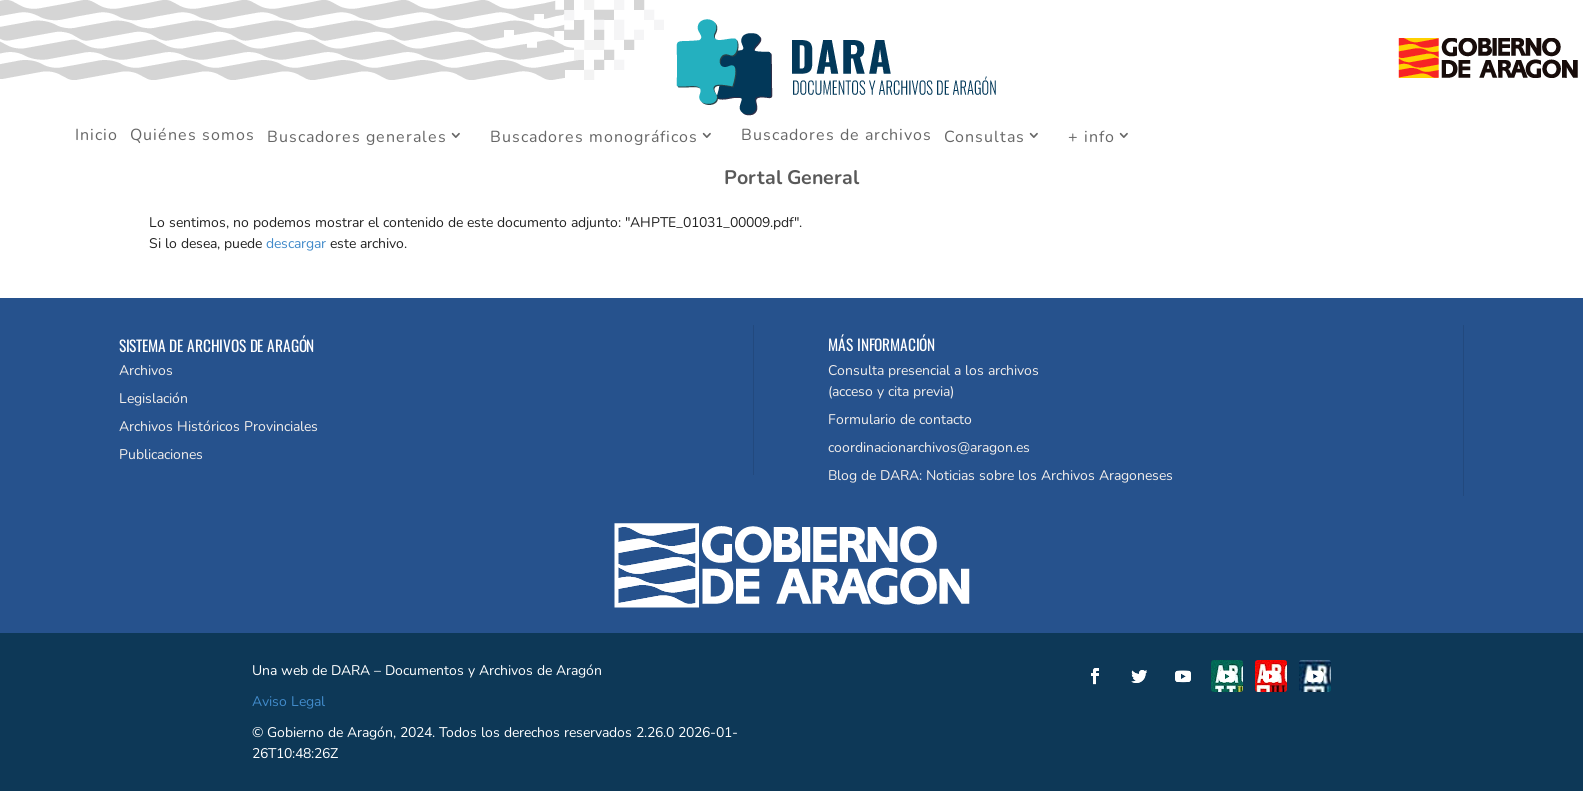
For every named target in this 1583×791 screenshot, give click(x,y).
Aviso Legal (288, 701)
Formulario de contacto (900, 419)
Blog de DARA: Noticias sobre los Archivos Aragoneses (1000, 475)
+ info (1091, 138)
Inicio (96, 137)
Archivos (146, 370)
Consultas (984, 138)
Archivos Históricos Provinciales (218, 426)
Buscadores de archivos (836, 137)
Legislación (153, 398)
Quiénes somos (192, 137)
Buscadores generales (357, 138)
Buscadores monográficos (594, 138)
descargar (296, 243)
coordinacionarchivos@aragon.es (929, 447)
